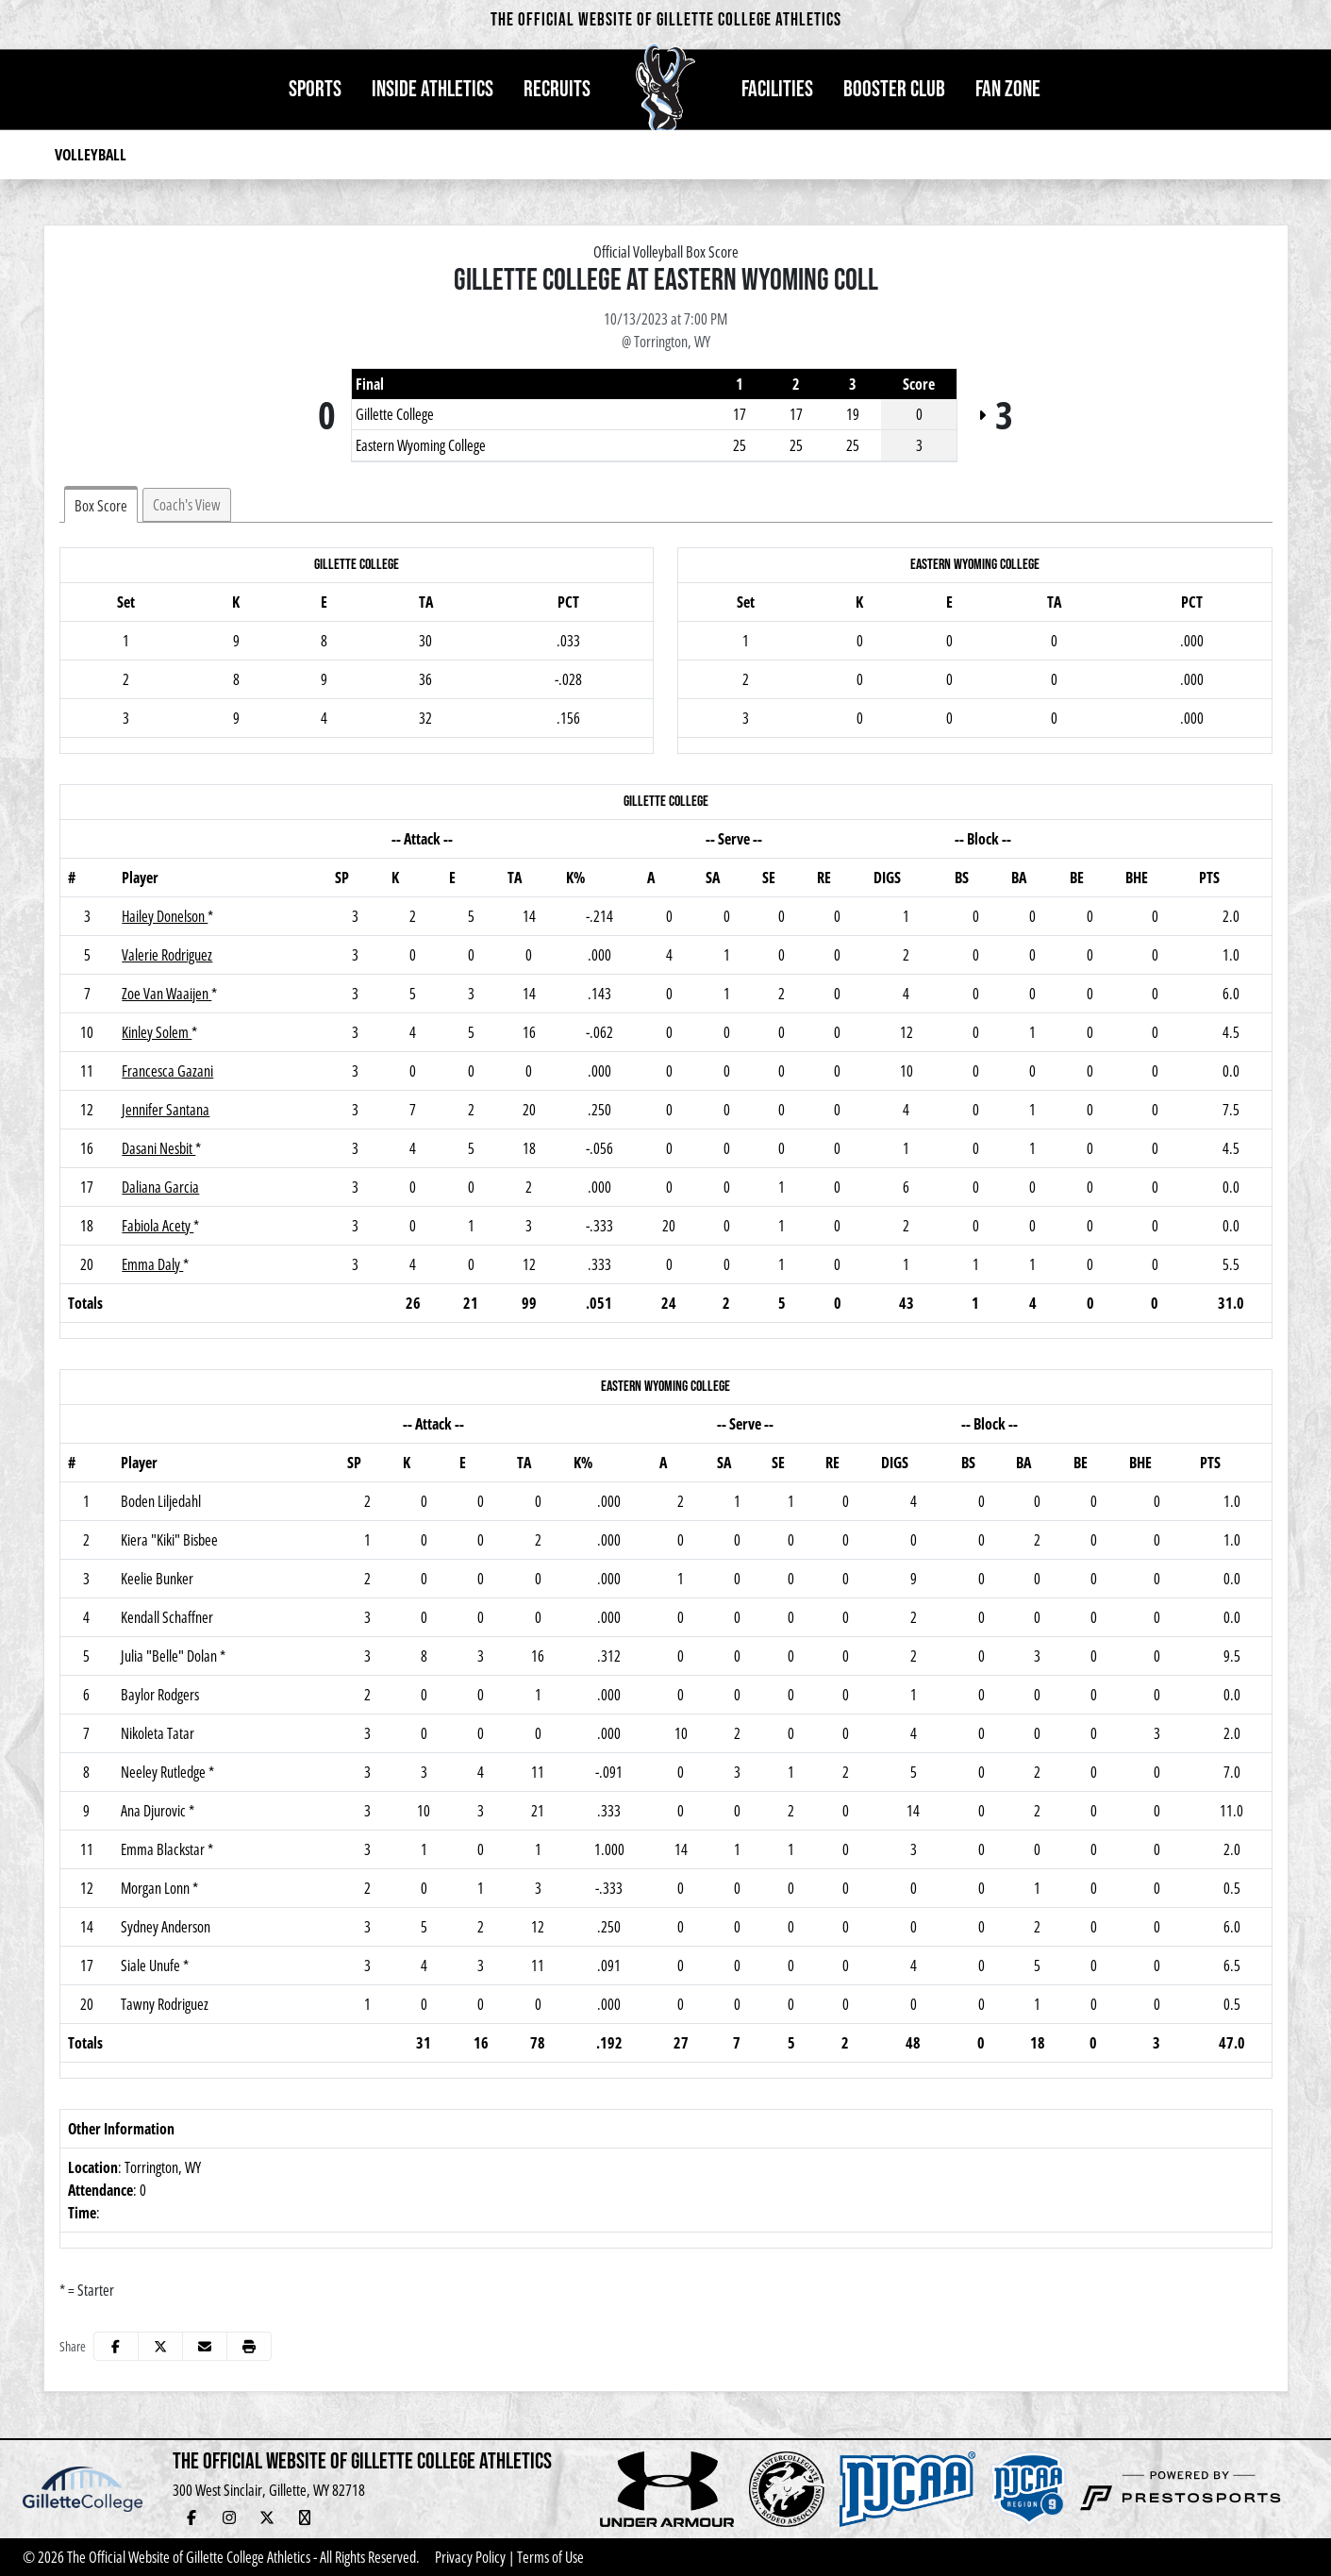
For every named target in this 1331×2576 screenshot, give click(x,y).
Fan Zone (1007, 89)
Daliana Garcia (160, 1187)
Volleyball (90, 154)
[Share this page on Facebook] (116, 2346)
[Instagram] (229, 2517)
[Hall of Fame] (342, 2517)
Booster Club (894, 89)
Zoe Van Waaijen (166, 993)
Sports (315, 89)
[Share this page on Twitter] (160, 2346)
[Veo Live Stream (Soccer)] (455, 2517)
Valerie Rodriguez (167, 955)
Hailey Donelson (165, 916)
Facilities (777, 89)
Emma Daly (152, 1264)
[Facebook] (191, 2517)
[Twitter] (267, 2517)
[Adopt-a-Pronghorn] (418, 2517)
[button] (315, 90)
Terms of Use (550, 2557)
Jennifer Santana (165, 1109)
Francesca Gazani (167, 1071)
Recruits (557, 89)
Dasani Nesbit (158, 1148)
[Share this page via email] (204, 2346)
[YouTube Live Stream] (305, 2517)
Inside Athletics (432, 89)
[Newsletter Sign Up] (380, 2517)
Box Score (101, 505)
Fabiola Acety (157, 1225)
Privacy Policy (470, 2557)
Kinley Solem (156, 1032)
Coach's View (187, 504)
